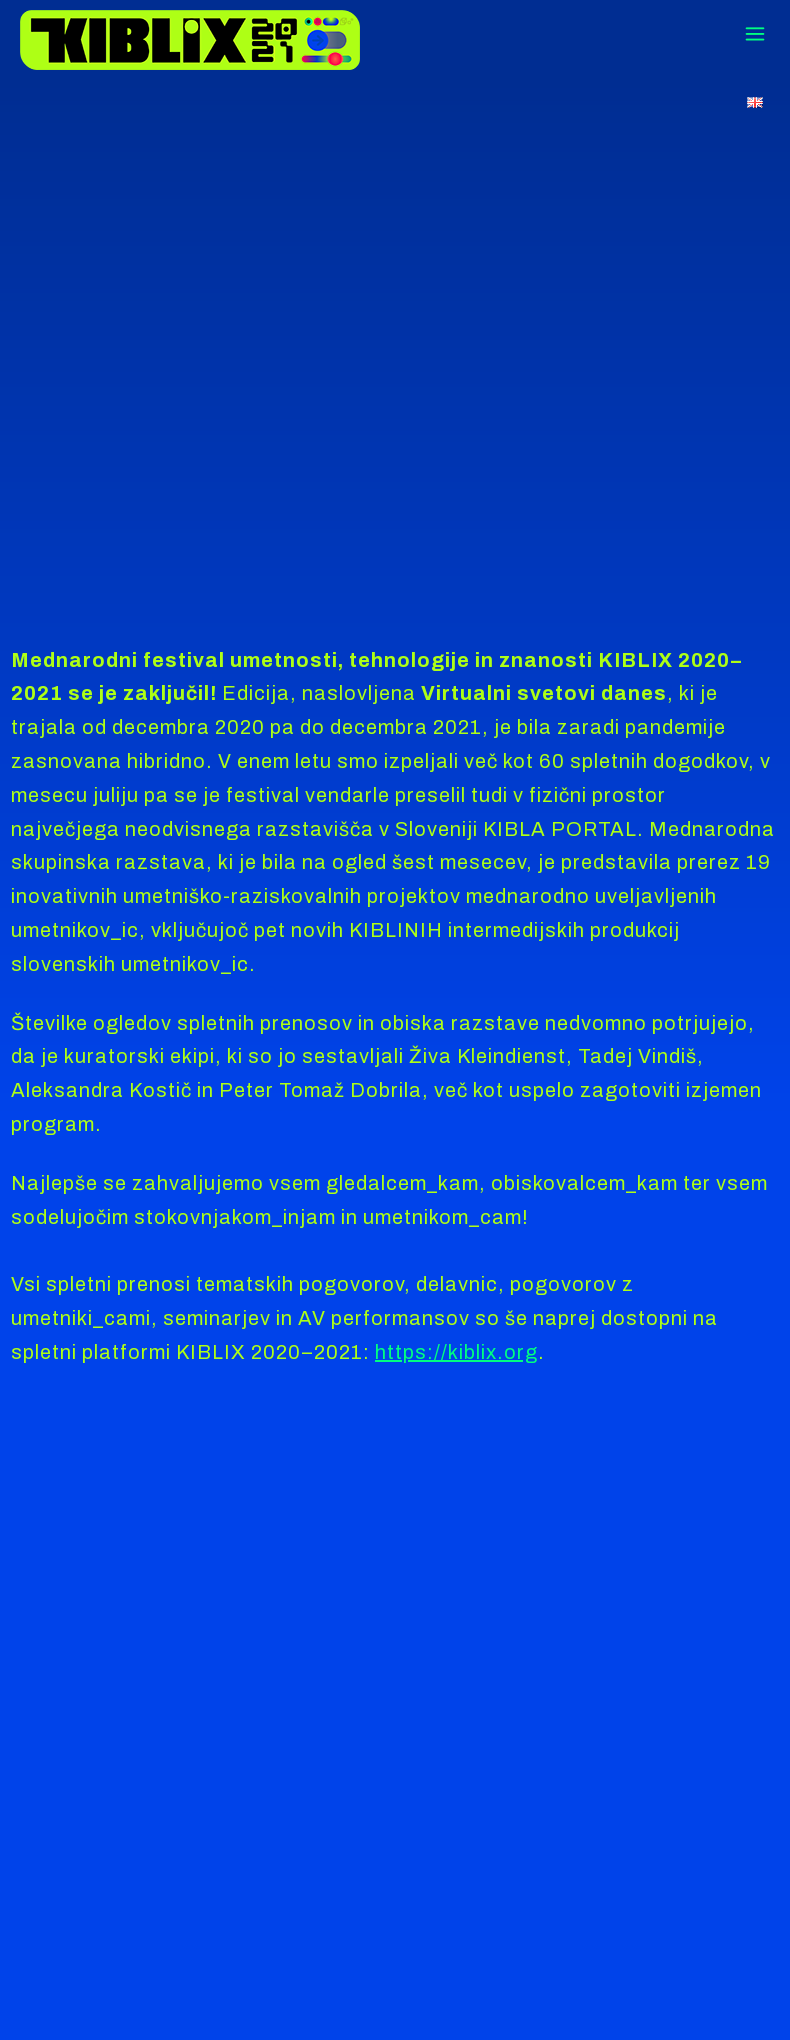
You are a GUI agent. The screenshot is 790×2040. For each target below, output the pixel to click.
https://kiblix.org (456, 1352)
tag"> (395, 343)
